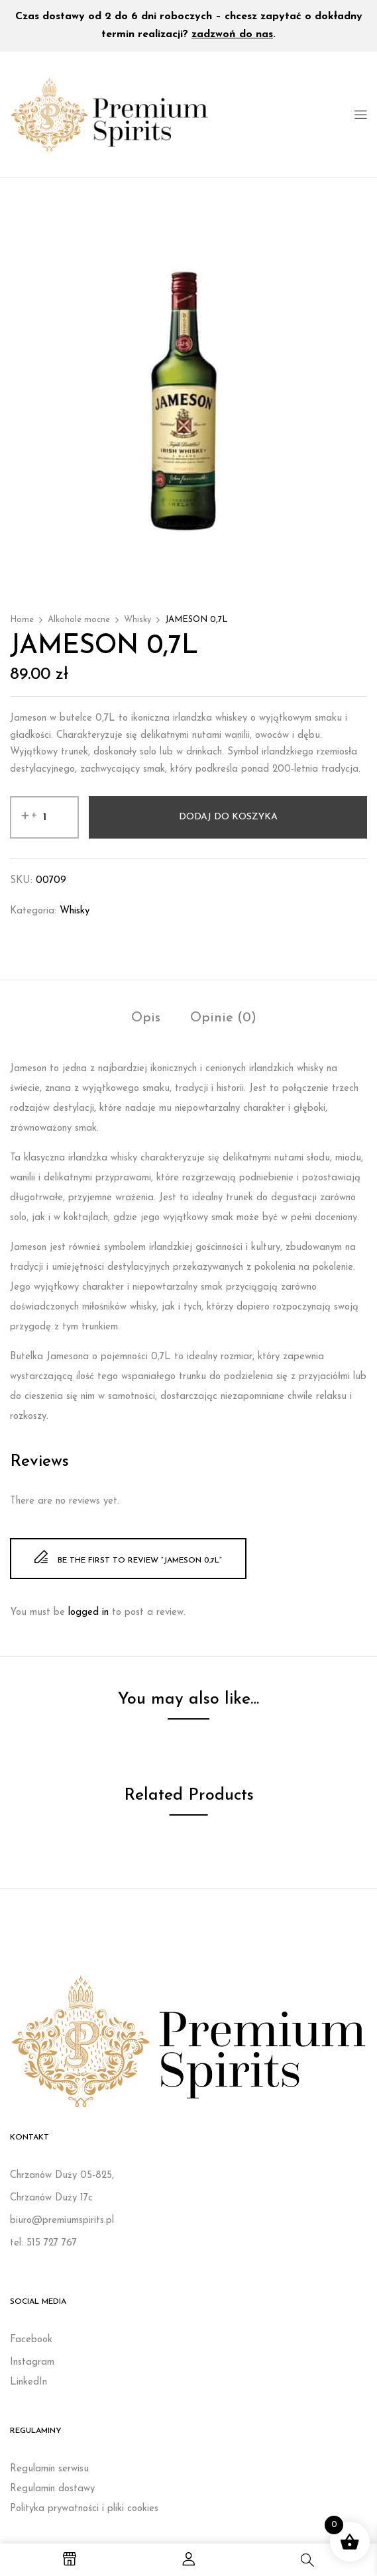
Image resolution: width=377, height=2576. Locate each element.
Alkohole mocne (79, 619)
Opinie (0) (223, 1018)
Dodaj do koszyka (228, 817)
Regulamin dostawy (52, 2489)
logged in (88, 1613)
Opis (145, 1018)
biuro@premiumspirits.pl (62, 2221)
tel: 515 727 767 (43, 2243)
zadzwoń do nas (232, 34)
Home (22, 619)
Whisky (137, 619)
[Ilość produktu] (44, 817)
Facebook (31, 2340)
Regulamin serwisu (49, 2469)
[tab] (145, 1020)
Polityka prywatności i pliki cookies (84, 2509)
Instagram (32, 2362)
